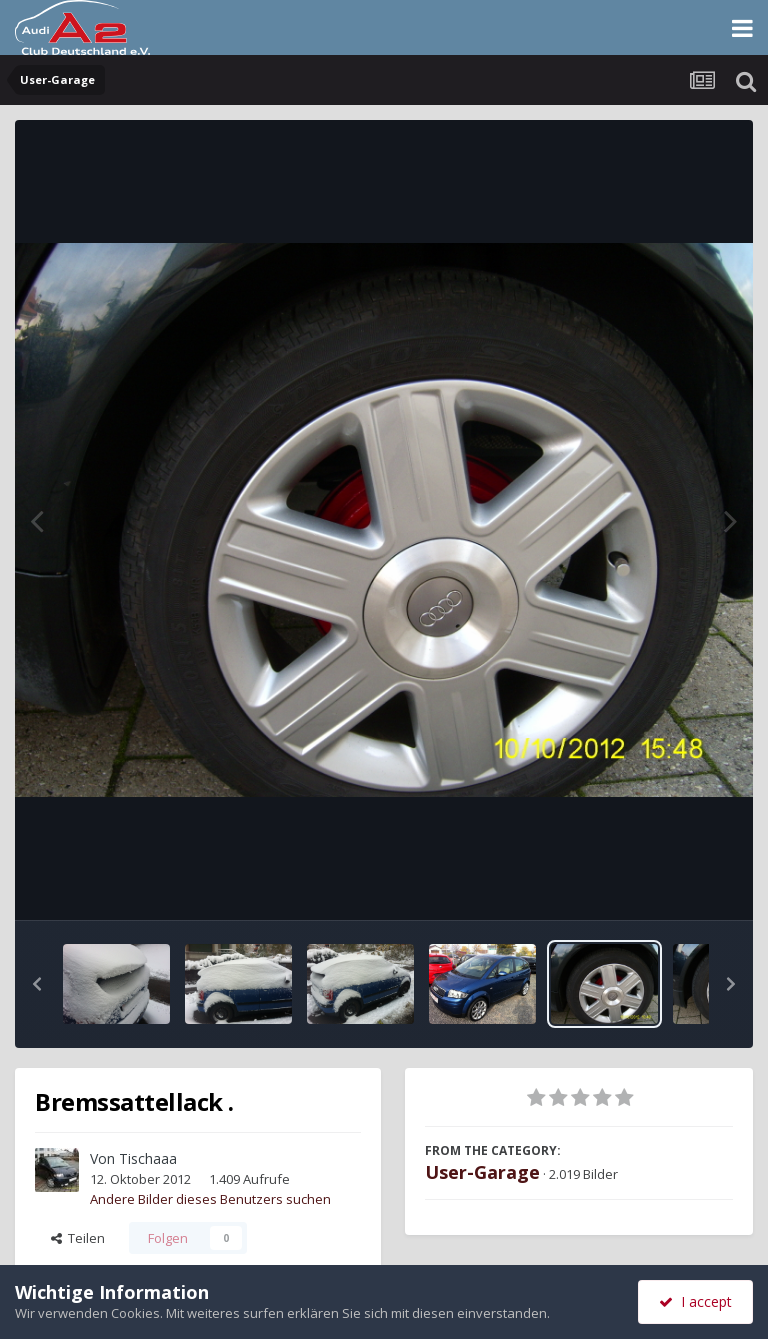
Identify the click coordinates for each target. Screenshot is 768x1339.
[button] (37, 984)
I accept (695, 1301)
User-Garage (482, 1172)
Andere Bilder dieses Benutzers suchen (210, 1199)
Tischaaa (148, 1158)
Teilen (78, 1238)
